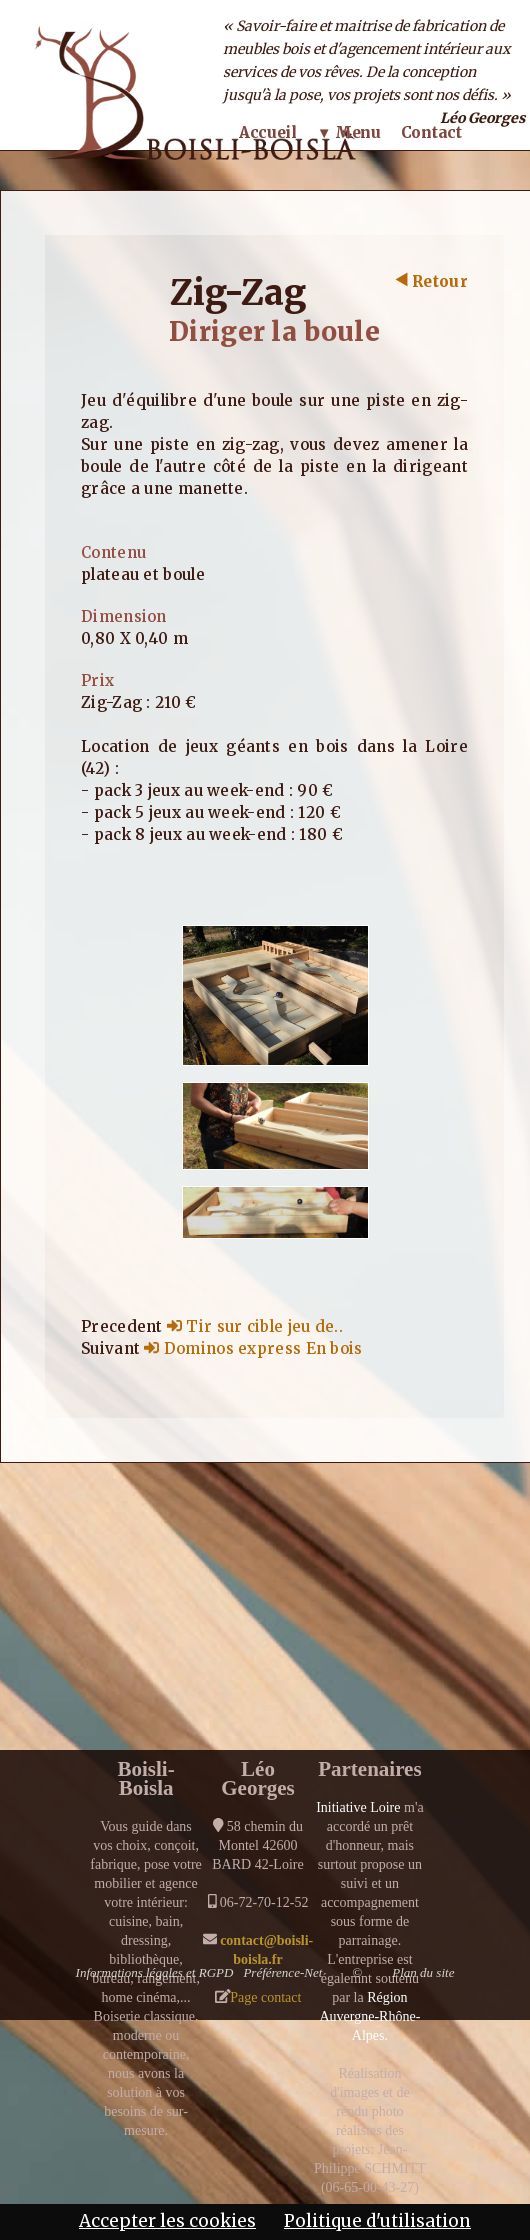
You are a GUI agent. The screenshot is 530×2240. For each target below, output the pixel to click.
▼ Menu (349, 132)
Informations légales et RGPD (155, 1972)
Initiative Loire (358, 1807)
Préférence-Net (282, 1972)
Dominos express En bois (253, 1348)
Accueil (268, 132)
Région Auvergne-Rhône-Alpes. (369, 2016)
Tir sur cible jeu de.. (255, 1326)
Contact (431, 132)
